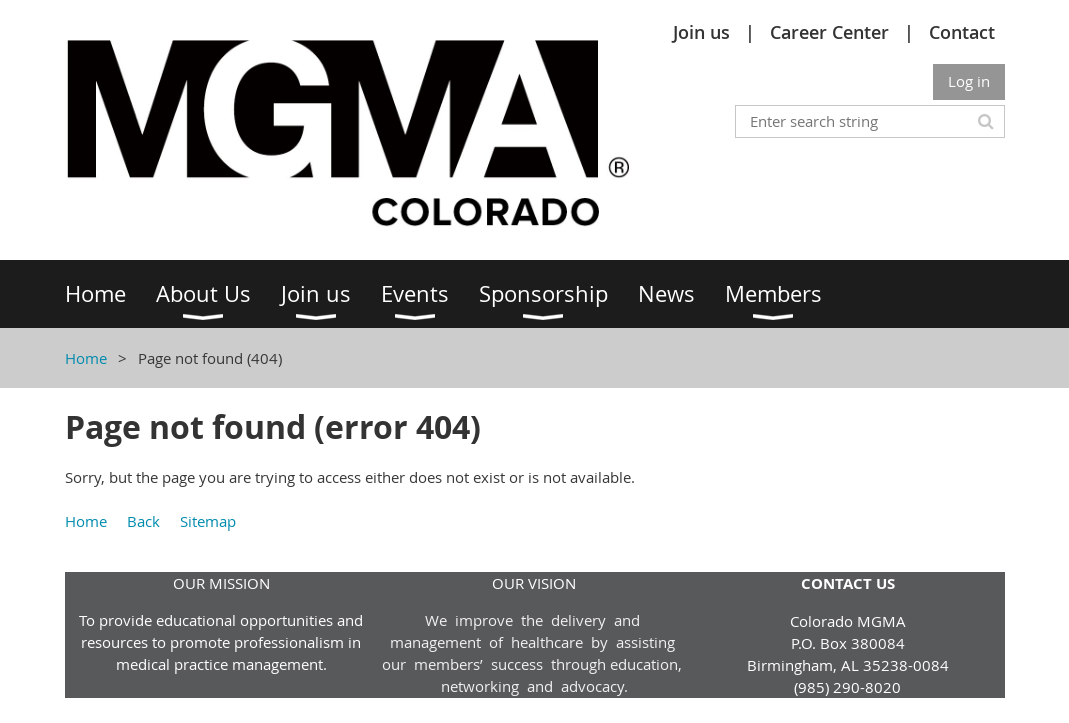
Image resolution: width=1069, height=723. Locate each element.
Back (143, 521)
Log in (969, 81)
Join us (701, 32)
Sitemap (208, 521)
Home (86, 358)
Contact (962, 32)
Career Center (829, 32)
